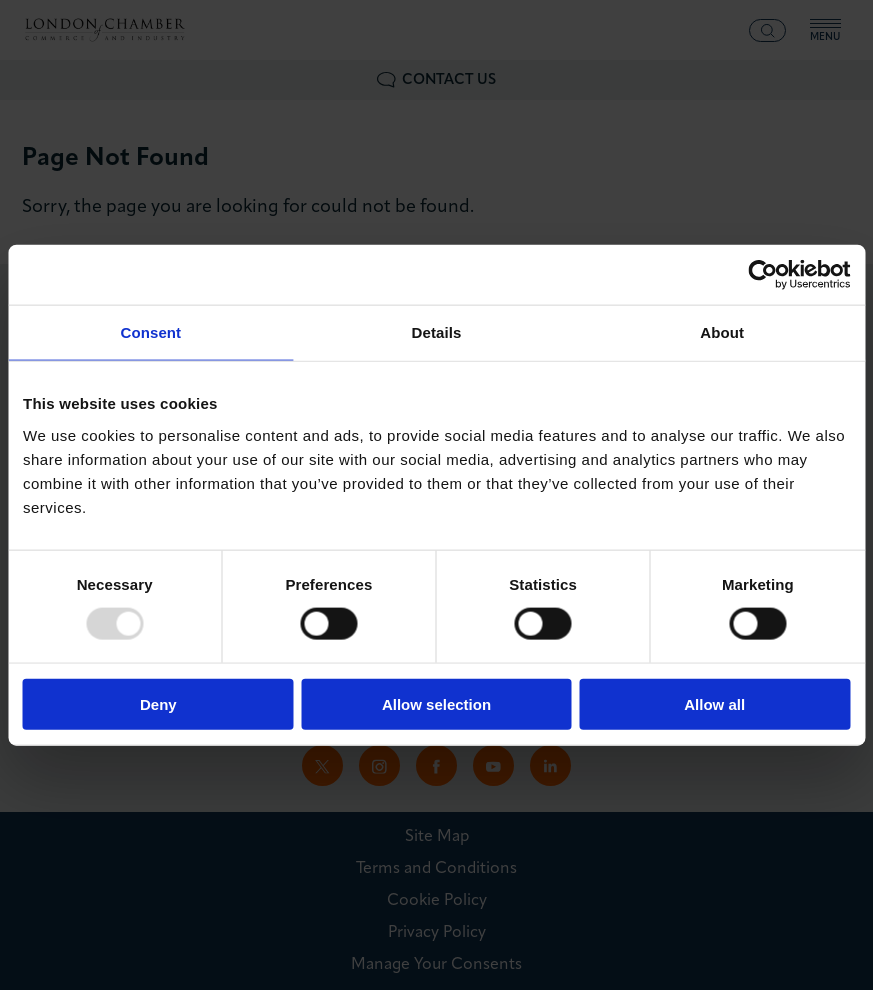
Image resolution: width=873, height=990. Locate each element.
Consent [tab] (150, 332)
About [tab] (722, 332)
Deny (158, 703)
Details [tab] (437, 332)
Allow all (714, 703)
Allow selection (436, 703)
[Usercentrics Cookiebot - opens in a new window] (762, 275)
